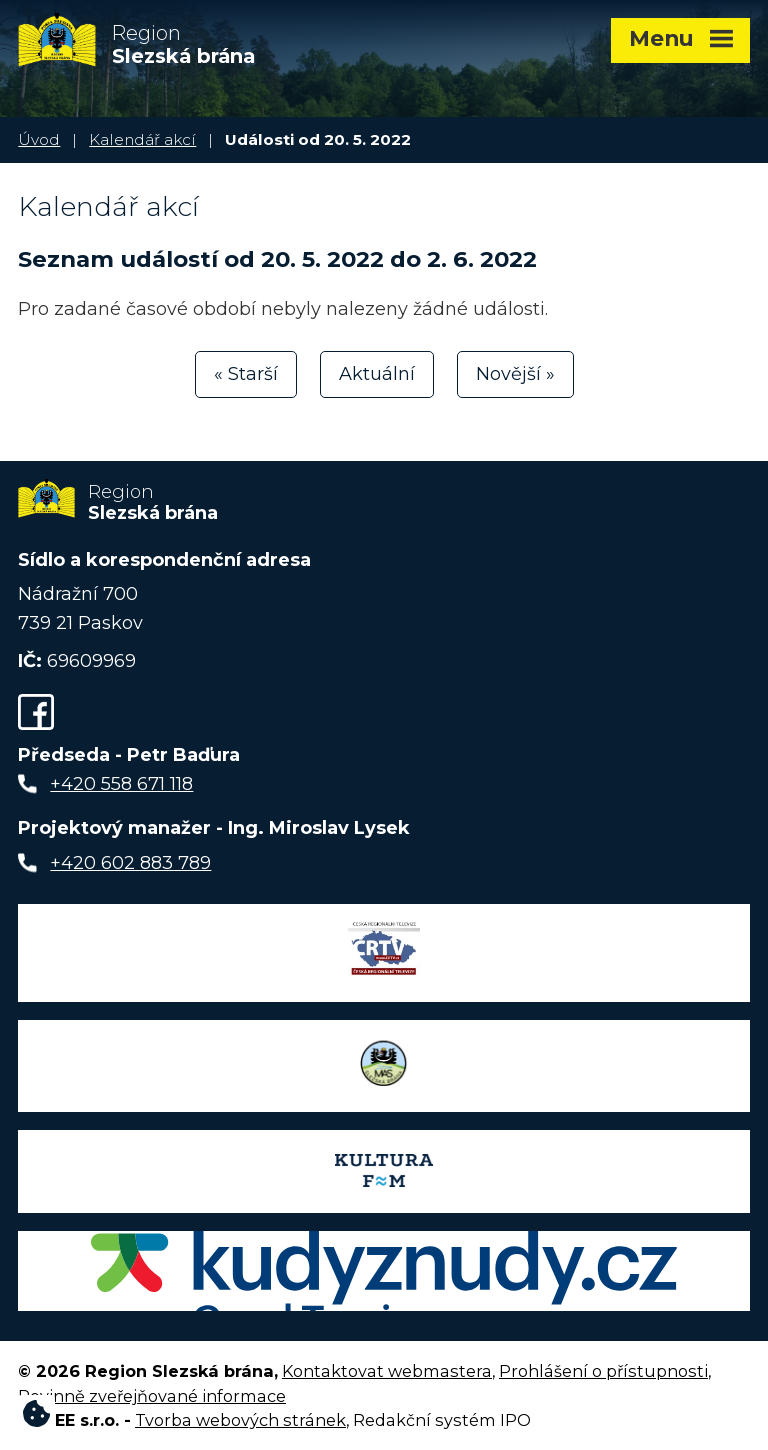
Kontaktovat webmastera (387, 1371)
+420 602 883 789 (130, 863)
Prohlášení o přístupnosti (603, 1371)
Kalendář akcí (142, 139)
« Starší (246, 374)
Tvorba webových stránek (240, 1420)
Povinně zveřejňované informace (152, 1396)
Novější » (515, 374)
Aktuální (377, 374)
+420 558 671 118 (121, 784)
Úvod (39, 139)
